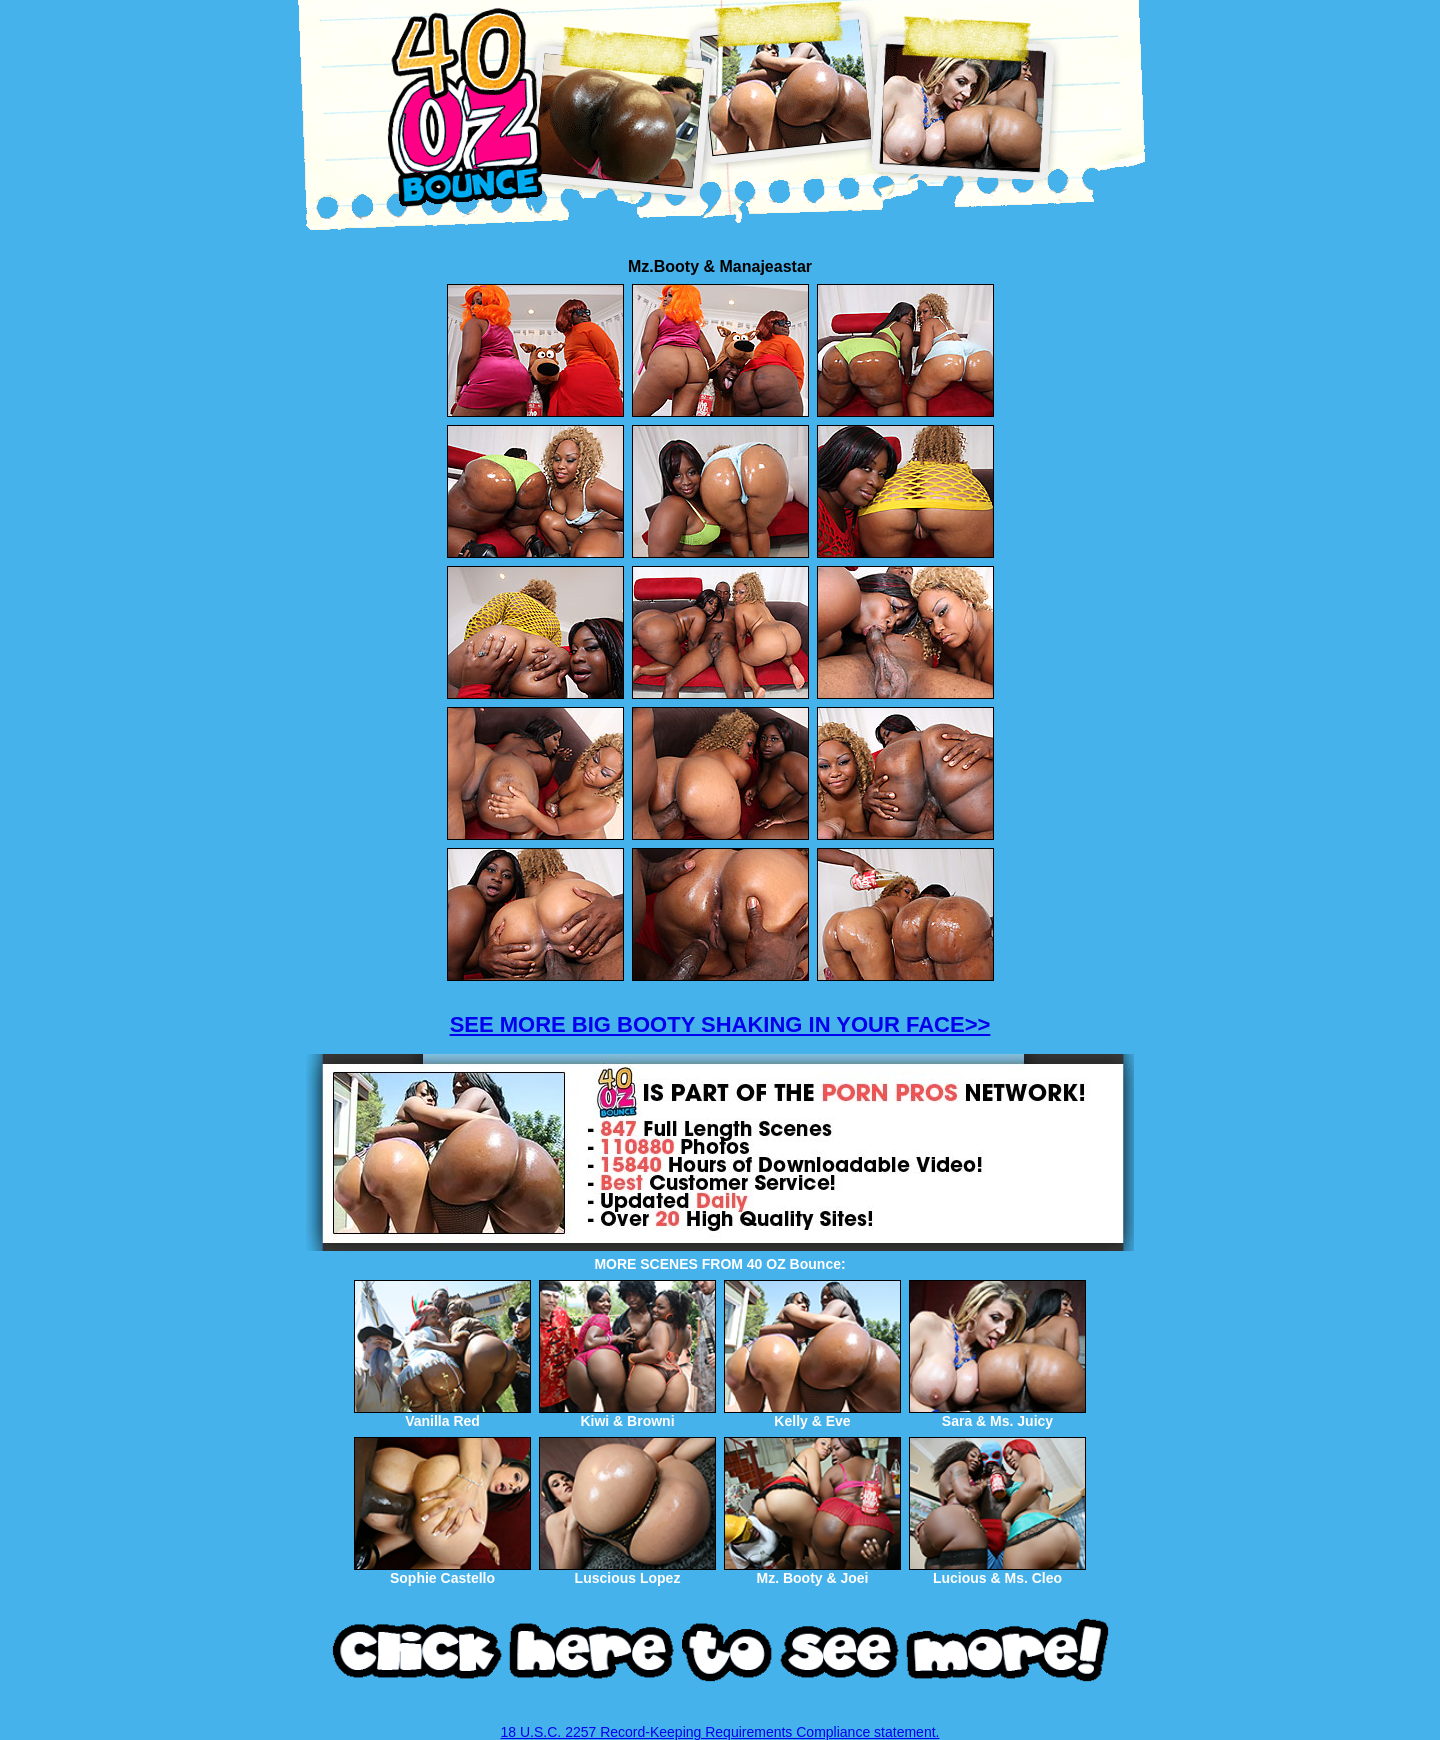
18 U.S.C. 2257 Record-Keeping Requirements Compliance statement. (720, 1732)
